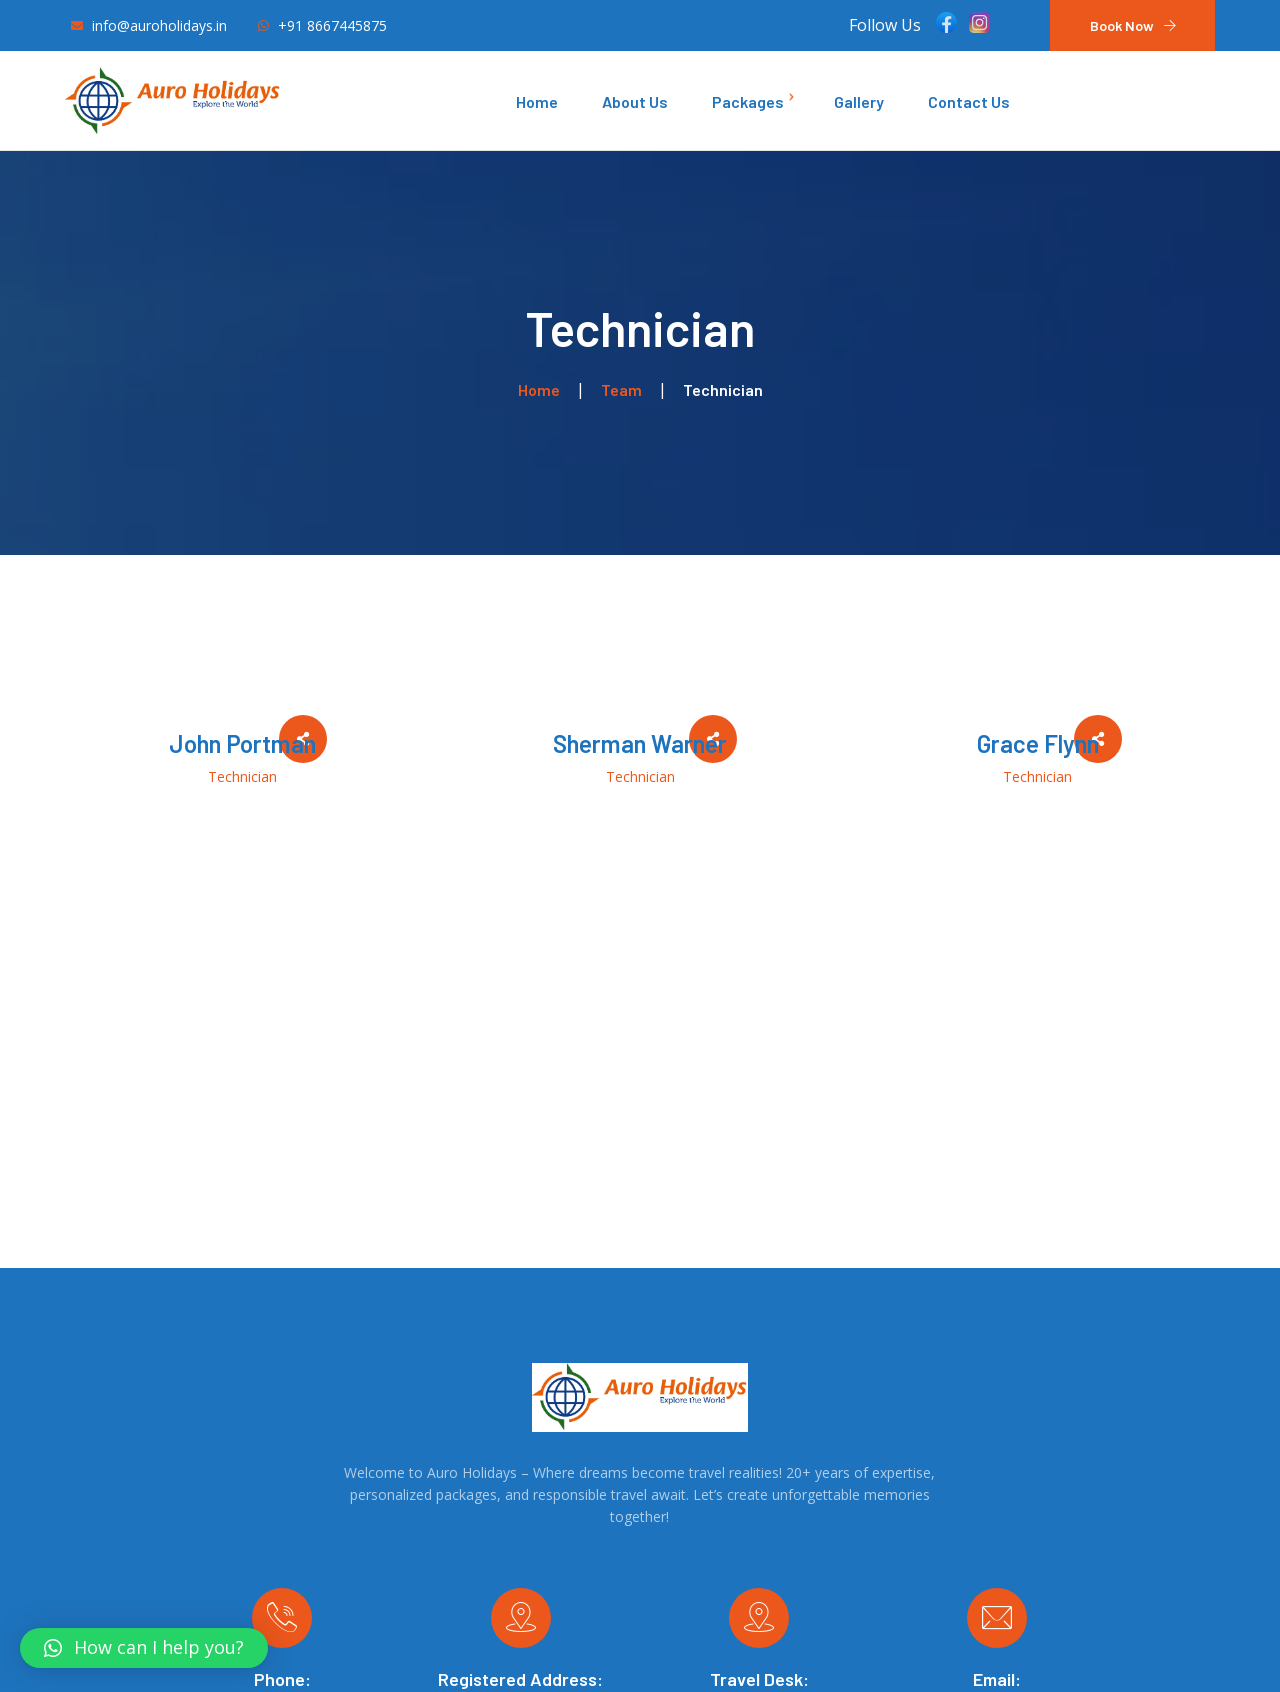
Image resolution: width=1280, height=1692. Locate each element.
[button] (144, 1648)
